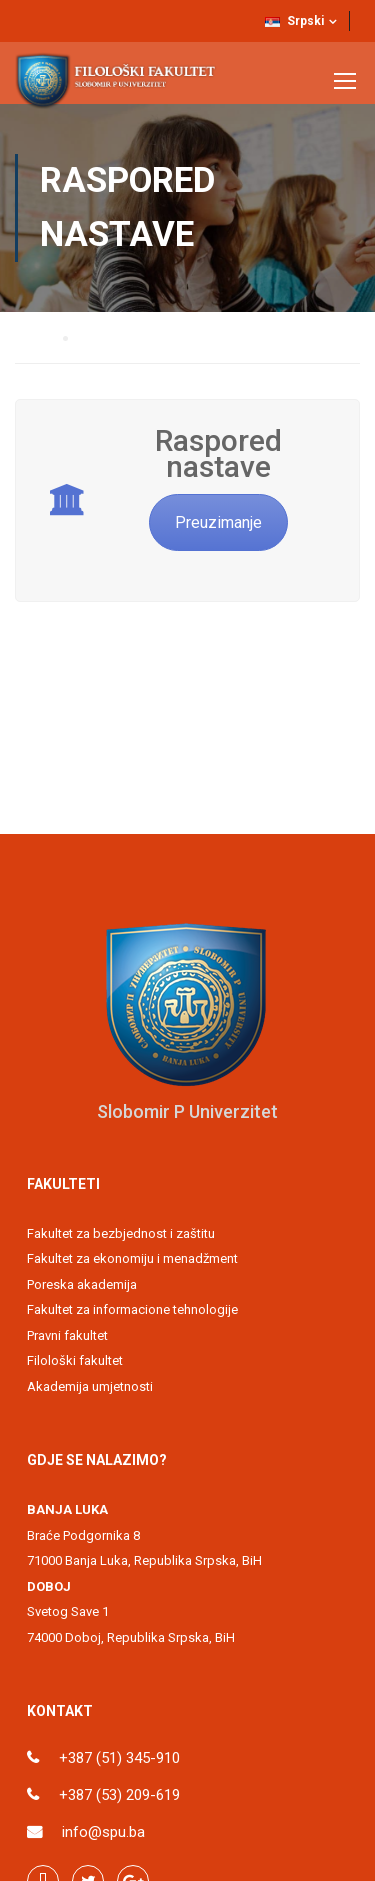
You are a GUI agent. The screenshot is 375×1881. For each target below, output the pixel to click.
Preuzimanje (218, 522)
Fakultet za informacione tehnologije (132, 1309)
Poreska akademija (82, 1284)
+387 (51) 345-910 (119, 1758)
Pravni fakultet (67, 1335)
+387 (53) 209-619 (119, 1795)
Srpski (294, 21)
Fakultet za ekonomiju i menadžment (132, 1258)
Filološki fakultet (75, 1360)
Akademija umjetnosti (90, 1386)
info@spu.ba (103, 1832)
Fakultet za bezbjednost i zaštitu (121, 1233)
